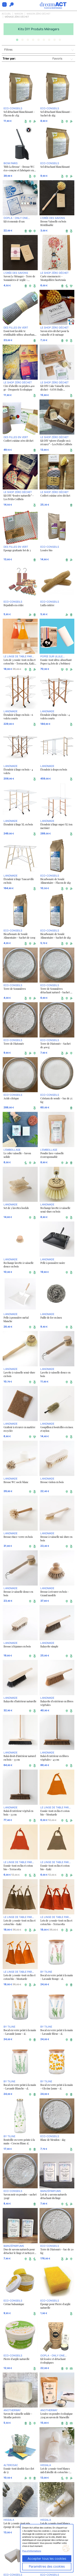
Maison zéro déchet (39, 13)
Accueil (6, 13)
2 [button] (22, 40)
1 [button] (17, 40)
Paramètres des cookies (47, 2566)
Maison (19, 13)
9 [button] (60, 40)
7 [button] (49, 40)
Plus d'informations (31, 2551)
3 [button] (28, 40)
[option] (38, 29)
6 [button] (44, 40)
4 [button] (33, 40)
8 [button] (54, 40)
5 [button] (38, 40)
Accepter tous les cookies (47, 2558)
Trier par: (9, 58)
